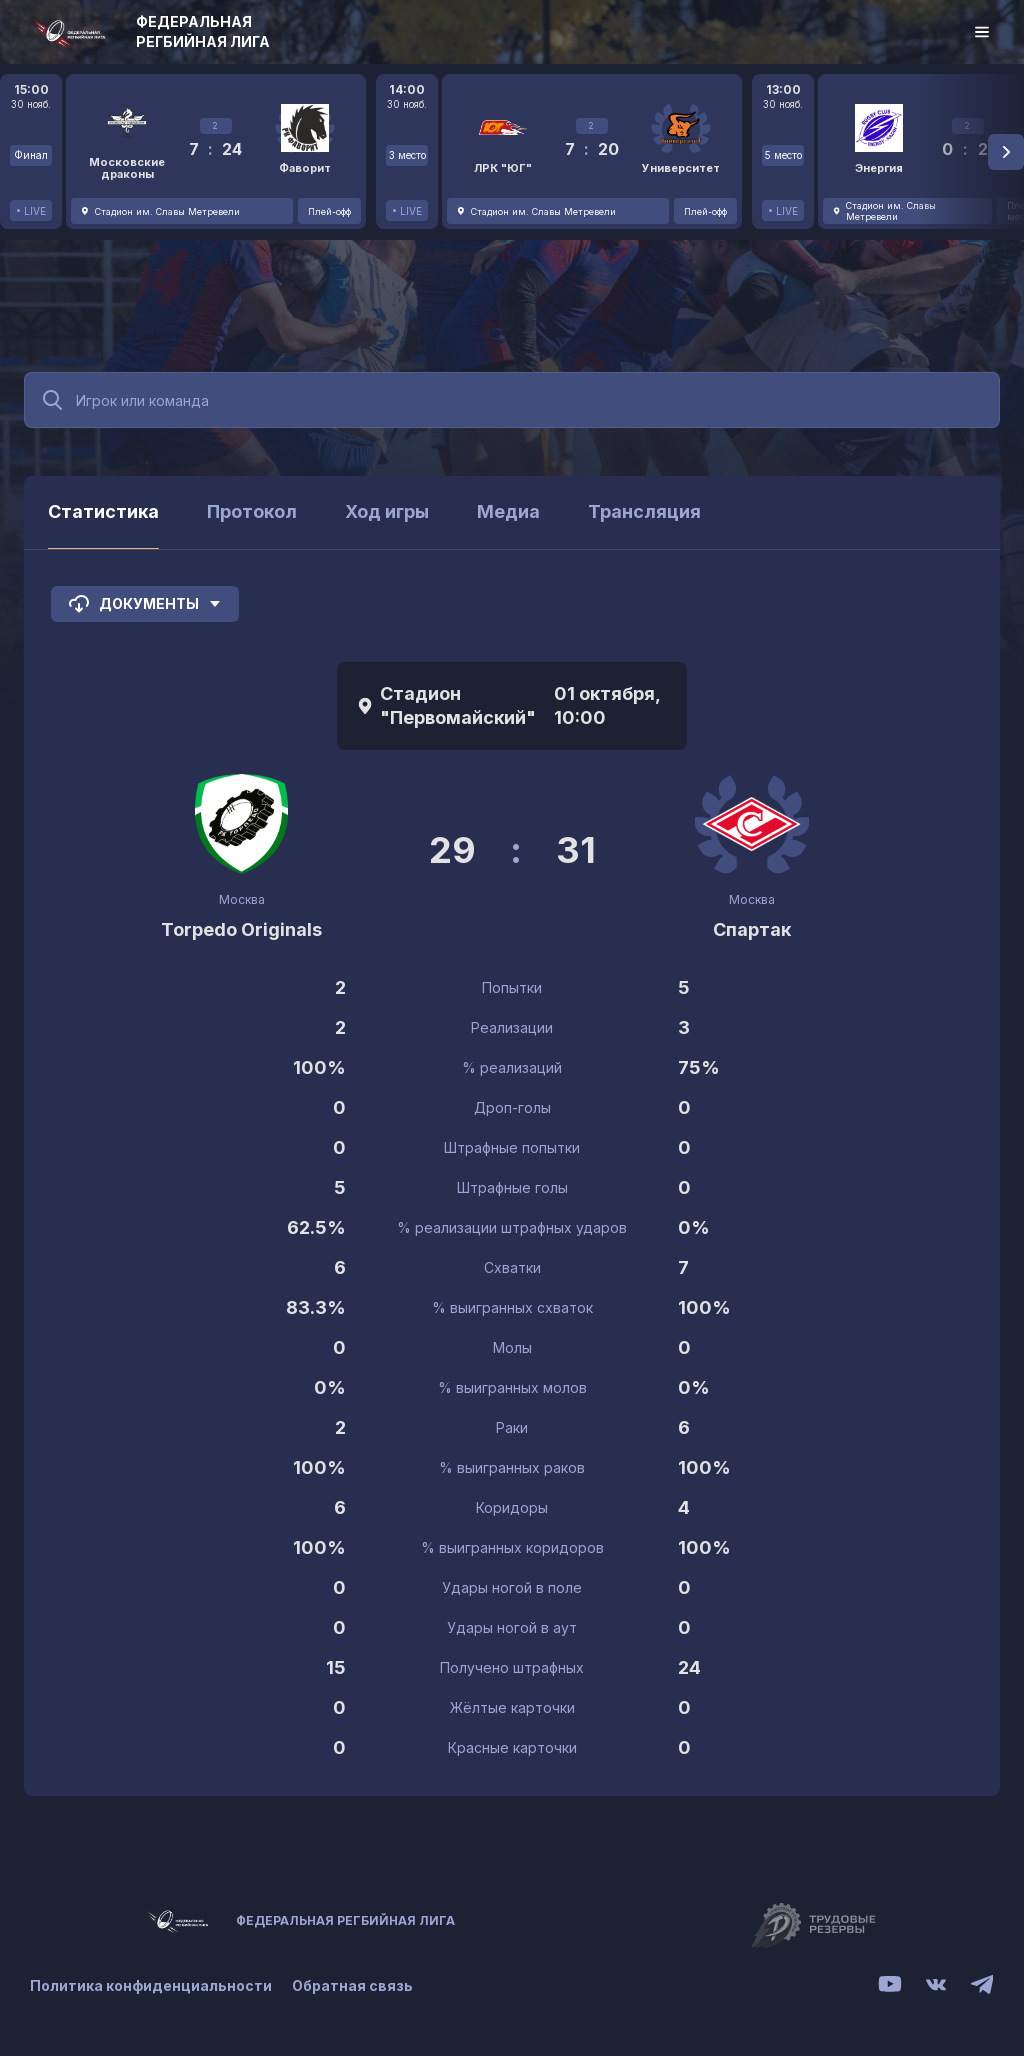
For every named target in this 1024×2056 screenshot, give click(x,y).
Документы (145, 604)
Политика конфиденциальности (151, 1985)
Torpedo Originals (241, 929)
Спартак (752, 929)
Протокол (252, 511)
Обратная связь (352, 1985)
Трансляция (644, 511)
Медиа (508, 511)
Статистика (103, 511)
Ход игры (387, 511)
